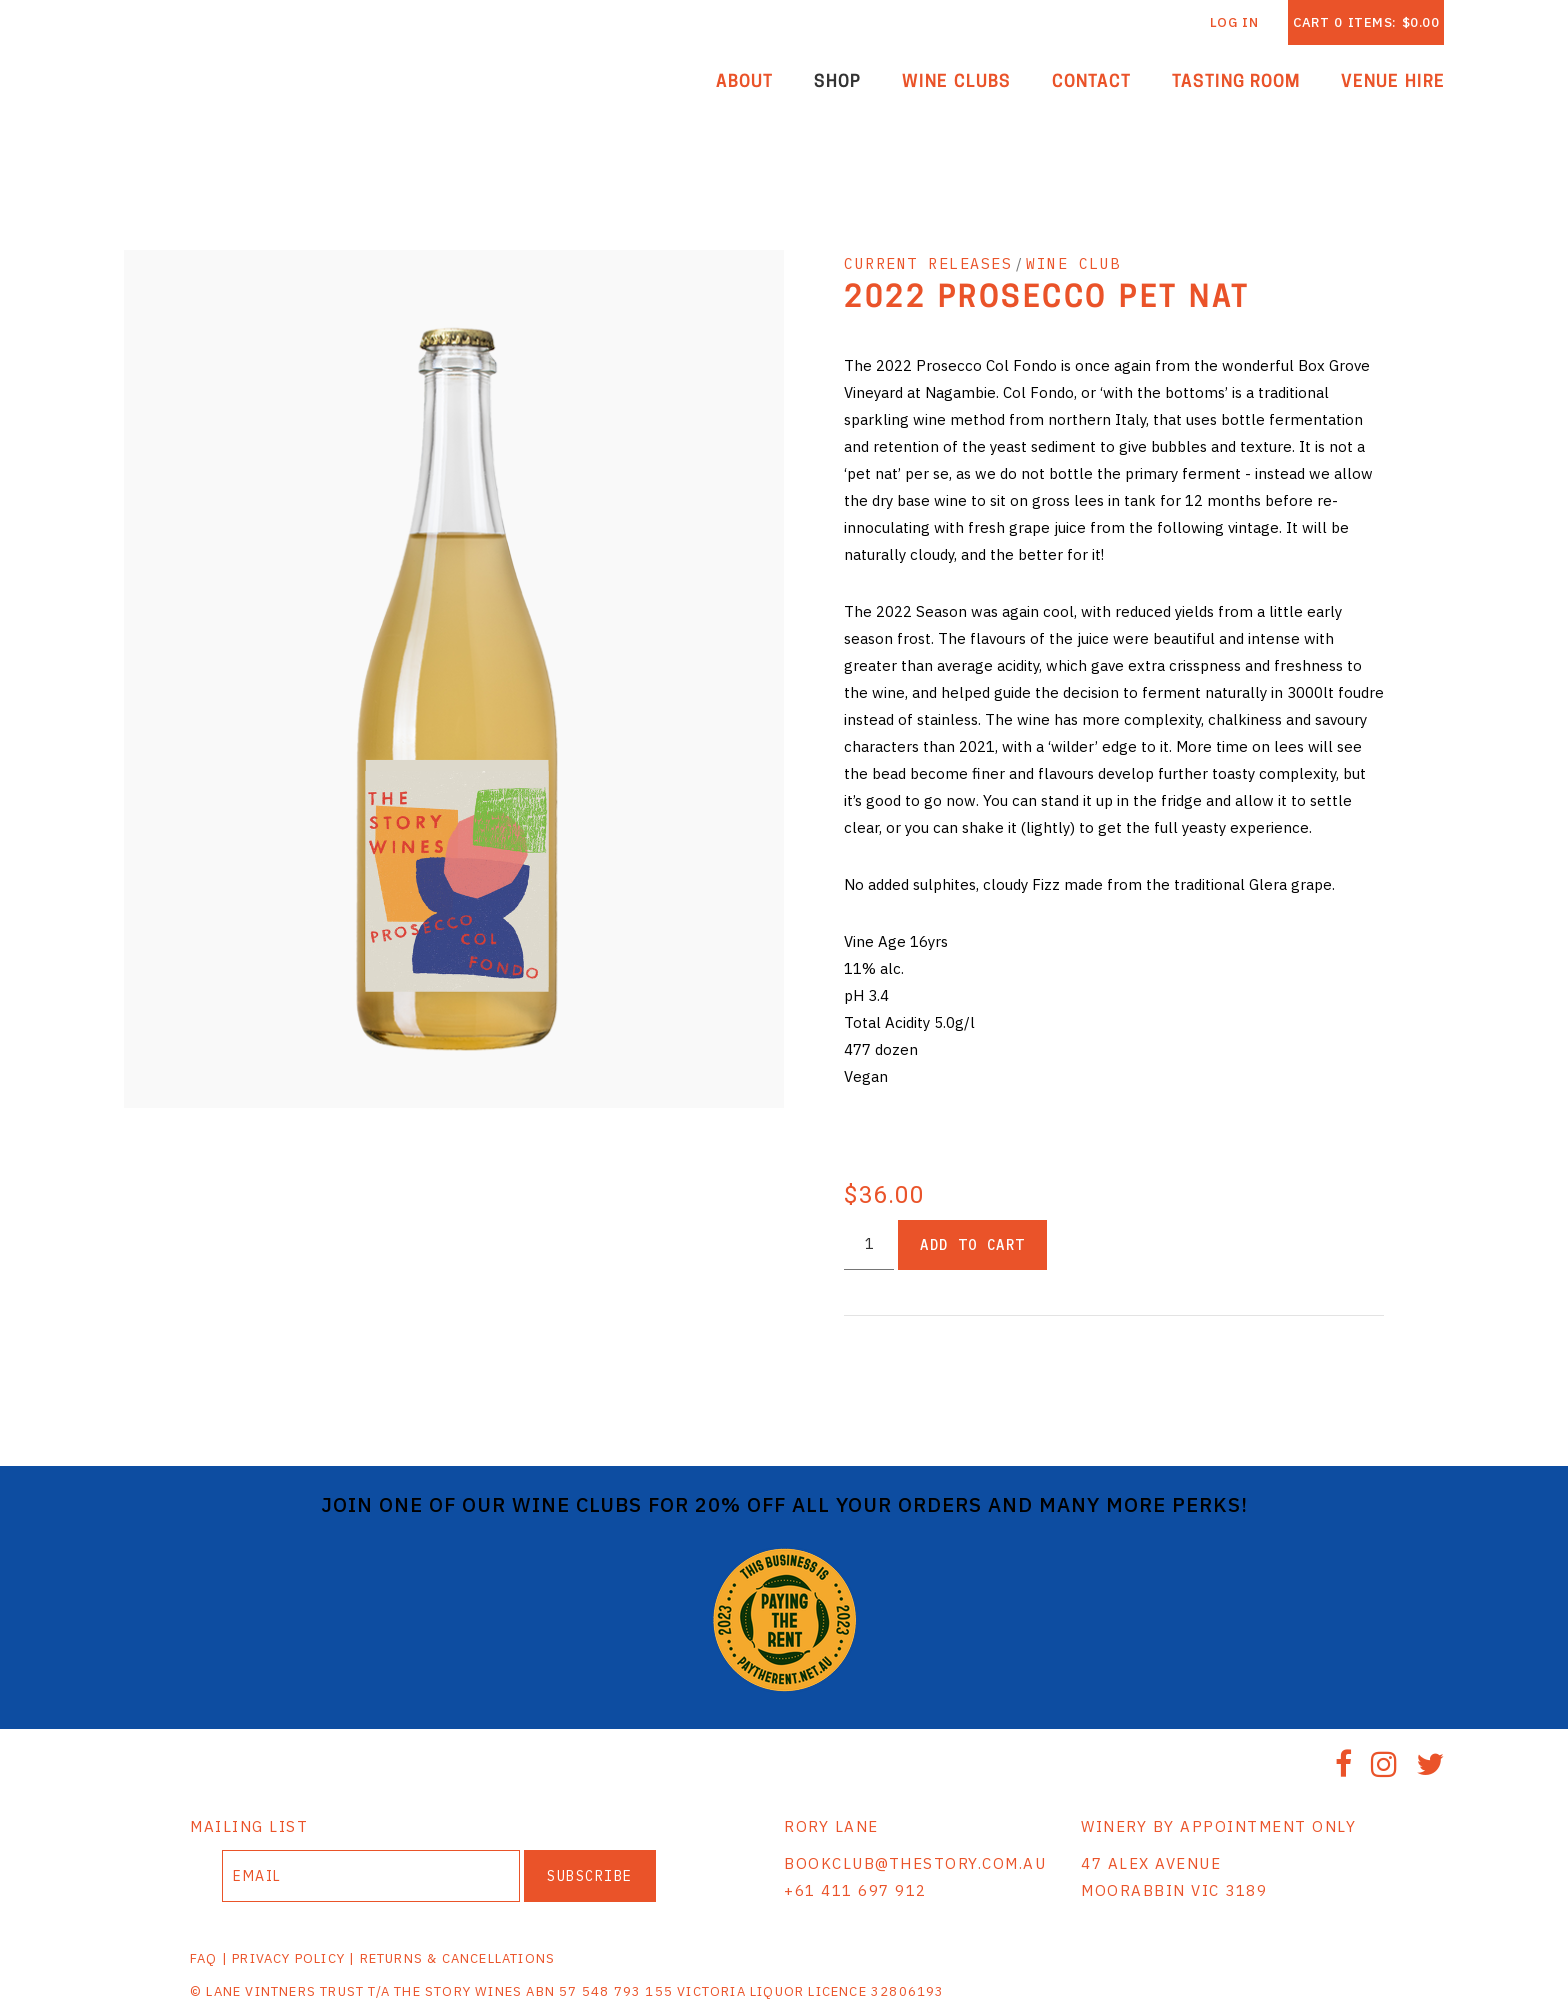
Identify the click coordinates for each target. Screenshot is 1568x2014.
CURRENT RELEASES (928, 263)
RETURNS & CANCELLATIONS (458, 1958)
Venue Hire (1393, 82)
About (744, 82)
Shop (837, 82)
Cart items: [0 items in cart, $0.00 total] (1366, 22)
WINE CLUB (1073, 263)
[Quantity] (869, 1244)
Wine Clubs (956, 82)
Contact (1091, 82)
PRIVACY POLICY (288, 1958)
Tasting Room (1236, 82)
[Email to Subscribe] (371, 1876)
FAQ (204, 1958)
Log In (1234, 22)
